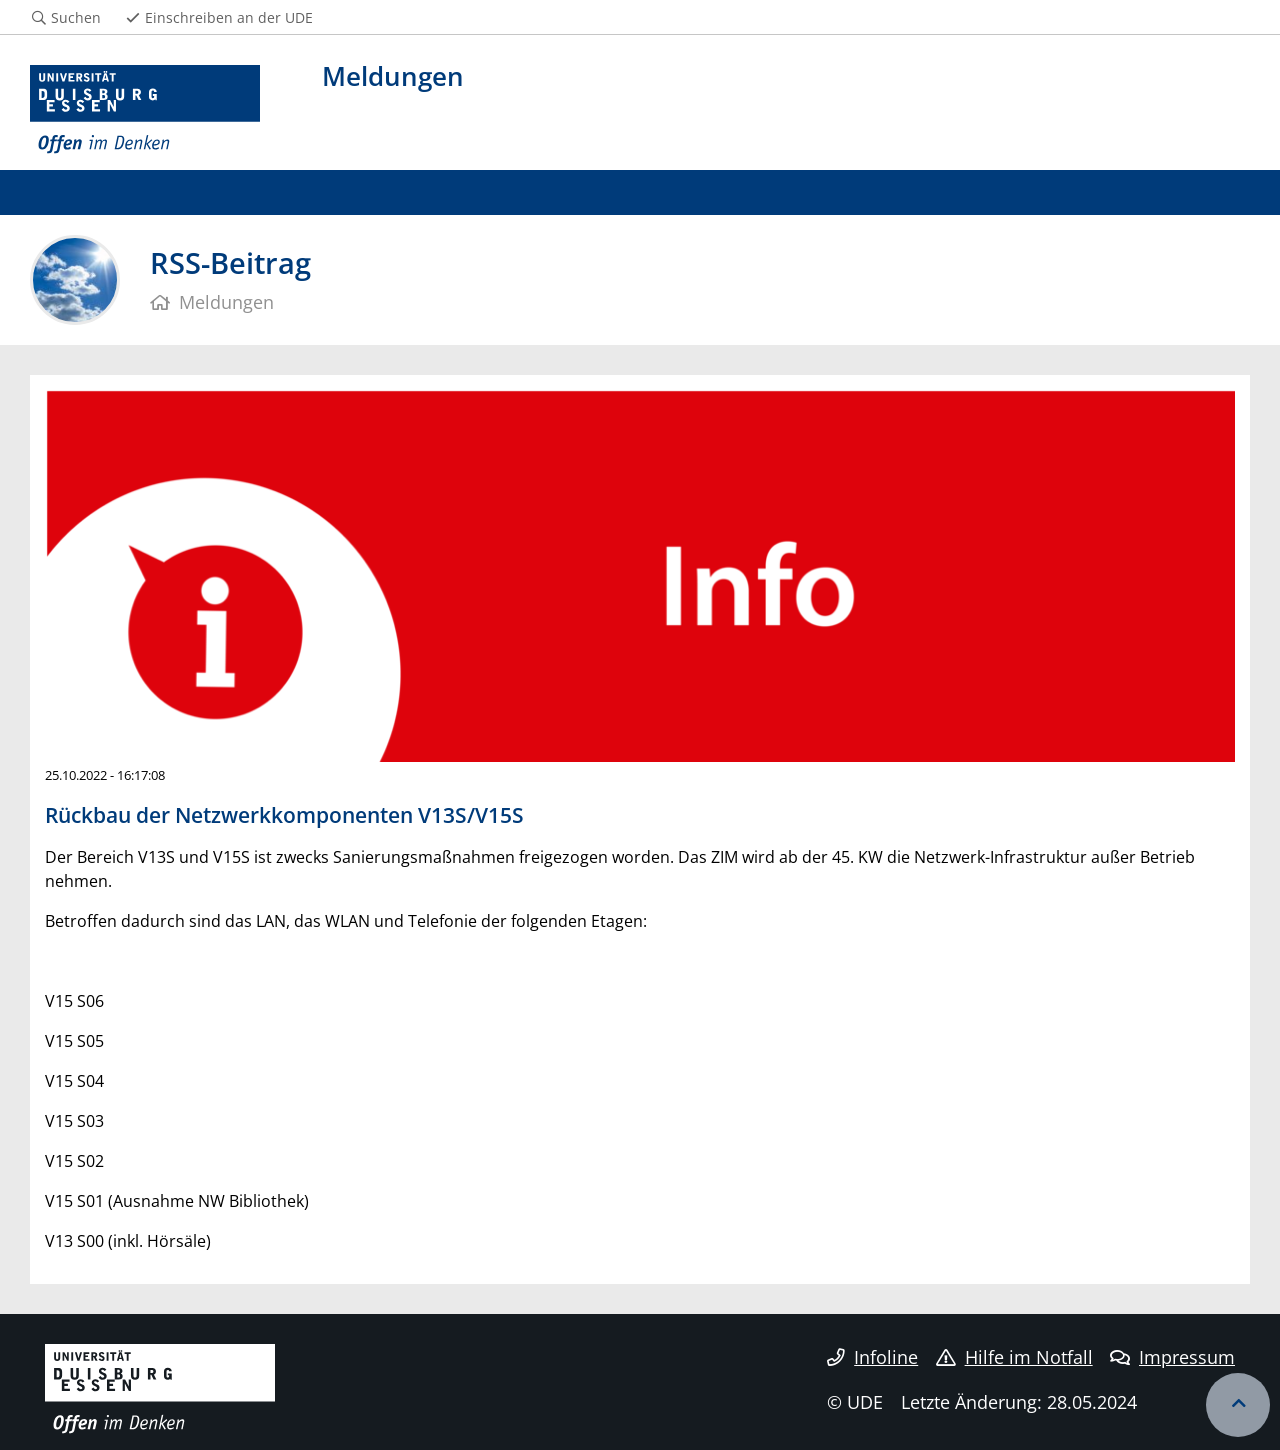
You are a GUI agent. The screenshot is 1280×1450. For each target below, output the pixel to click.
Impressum (1172, 1357)
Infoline (872, 1357)
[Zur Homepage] (145, 110)
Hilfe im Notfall (1014, 1357)
